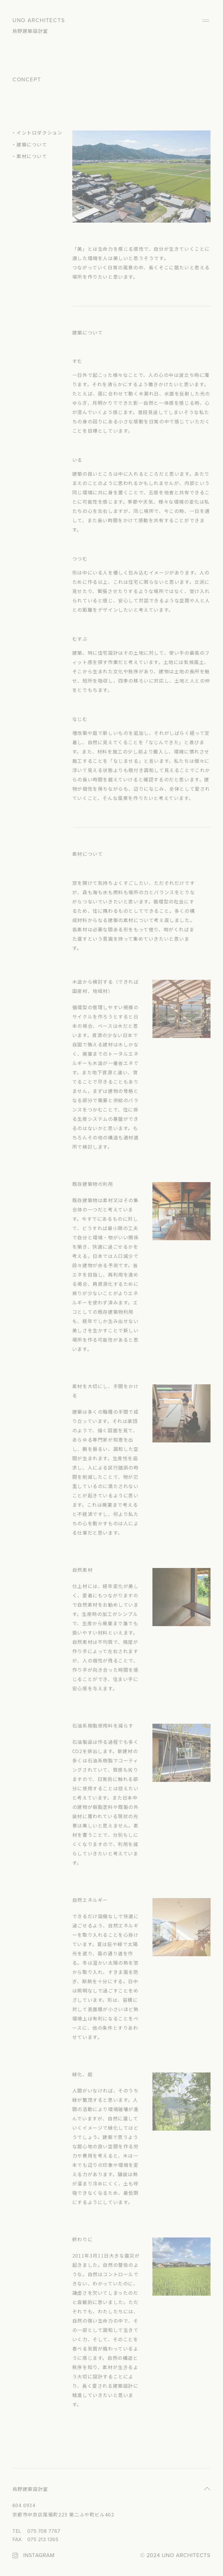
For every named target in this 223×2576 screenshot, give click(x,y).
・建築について (29, 144)
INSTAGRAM (39, 2556)
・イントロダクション (36, 132)
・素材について (29, 156)
